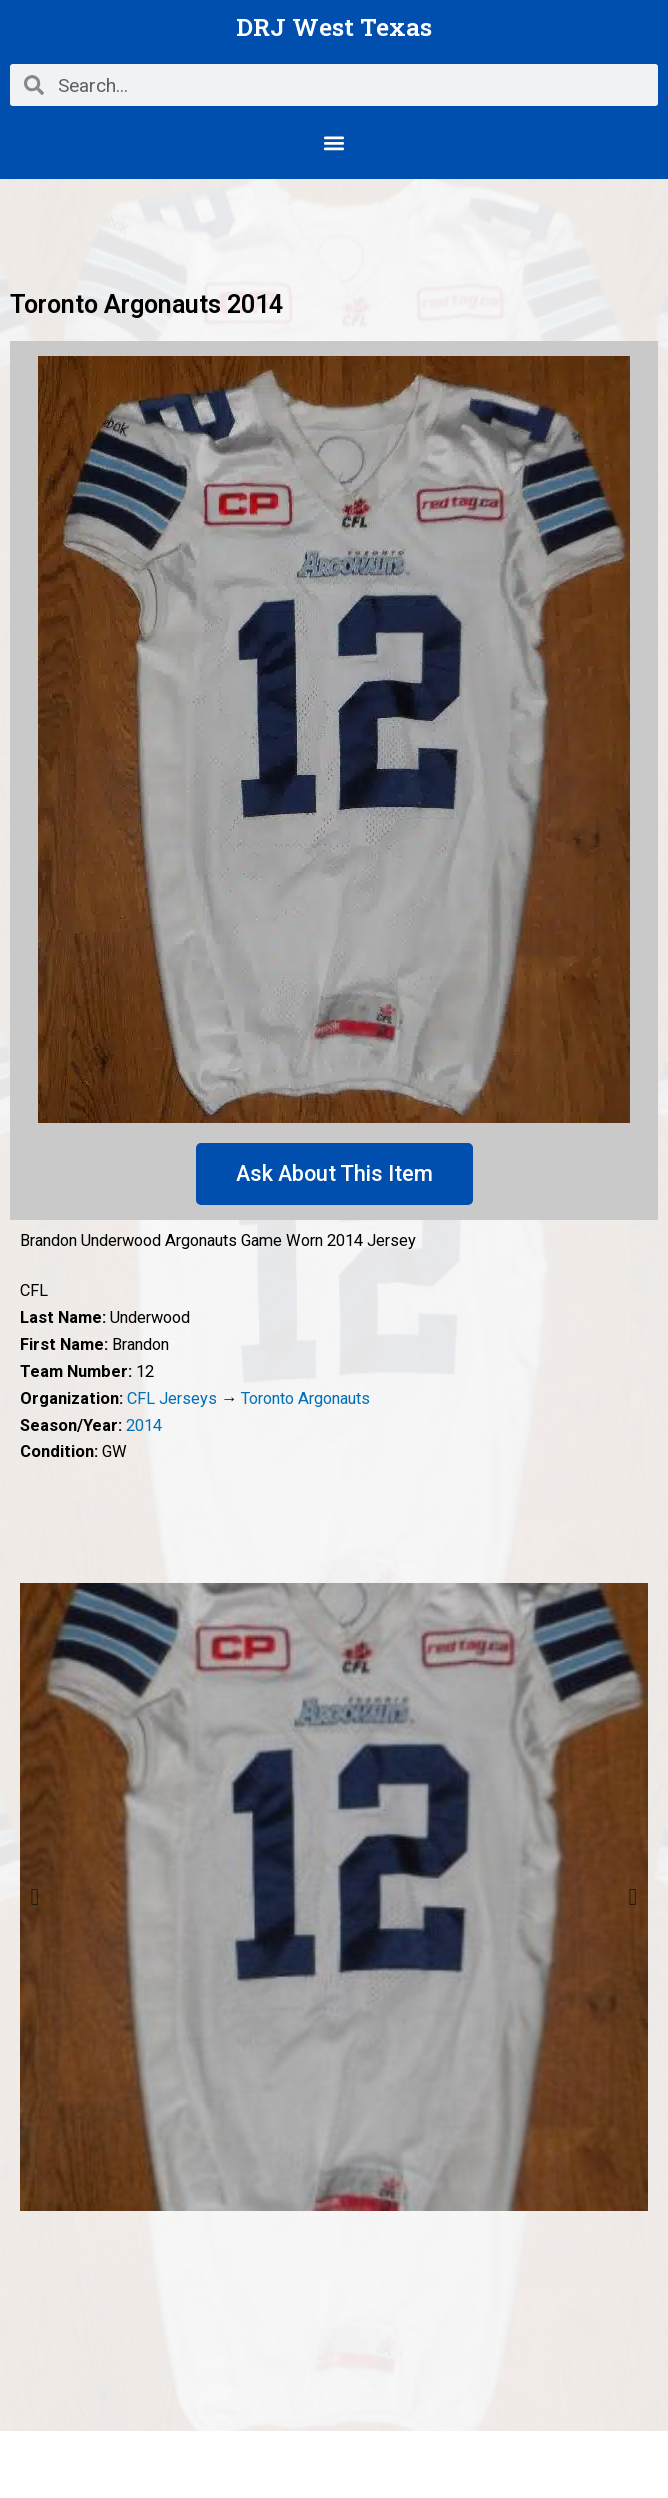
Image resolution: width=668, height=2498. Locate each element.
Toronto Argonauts (305, 1398)
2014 (144, 1425)
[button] (334, 142)
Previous (35, 1897)
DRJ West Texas (334, 26)
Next (633, 1897)
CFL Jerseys (172, 1398)
